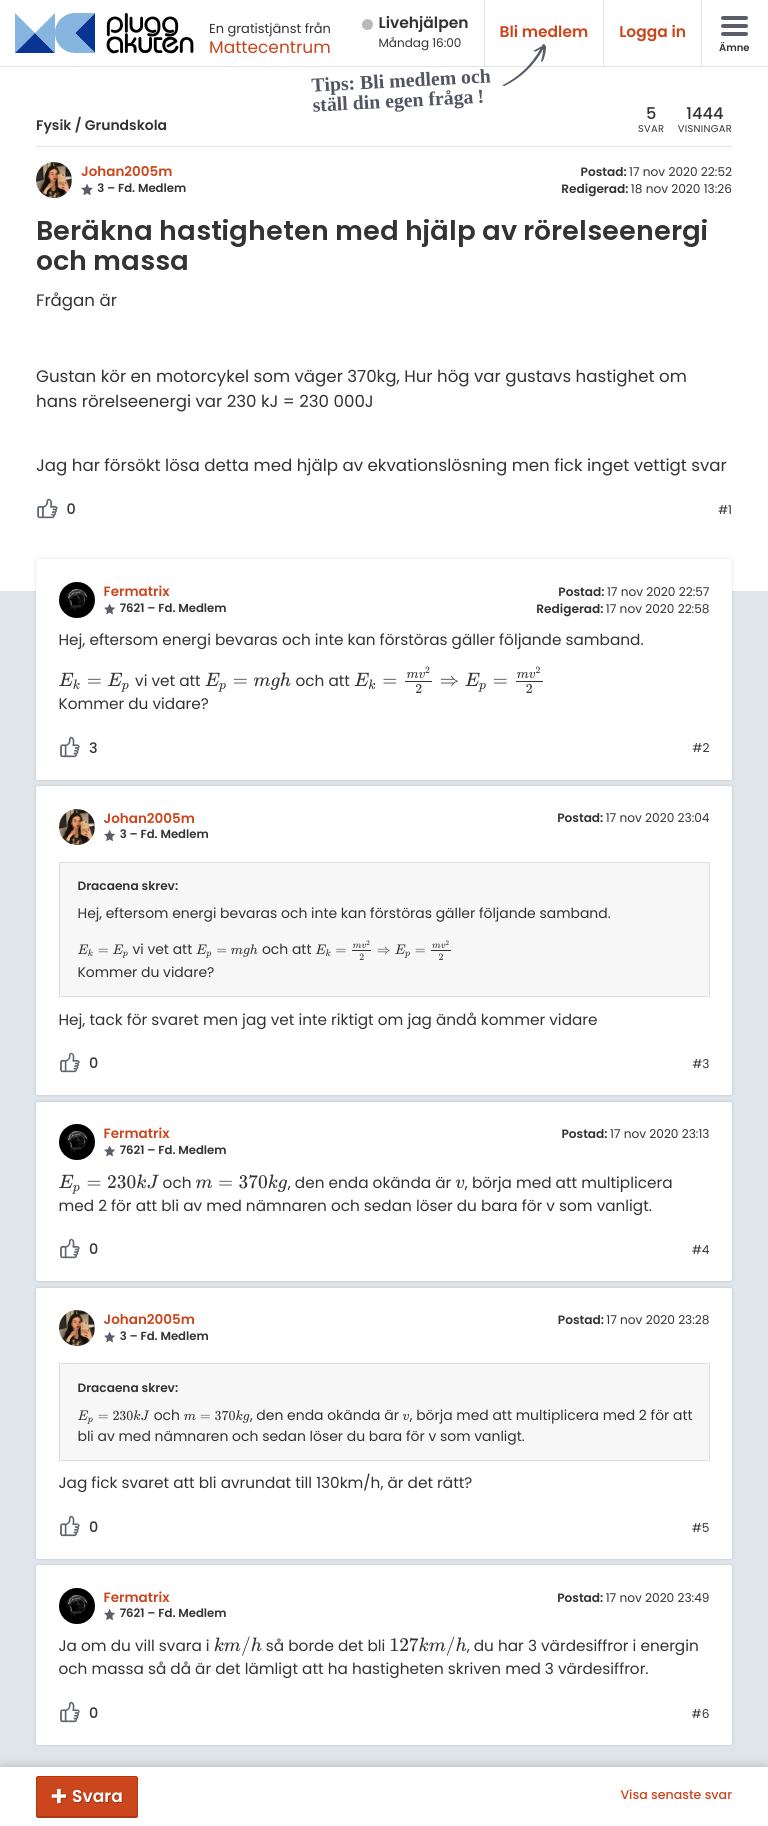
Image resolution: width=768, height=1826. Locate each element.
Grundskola (126, 125)
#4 (701, 1251)
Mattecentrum (270, 47)
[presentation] (95, 681)
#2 (700, 749)
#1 (725, 511)
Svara (97, 1796)
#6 (701, 1715)
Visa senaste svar (676, 1796)
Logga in (652, 32)
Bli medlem (544, 32)
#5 (701, 1529)
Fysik (53, 125)
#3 (700, 1065)
